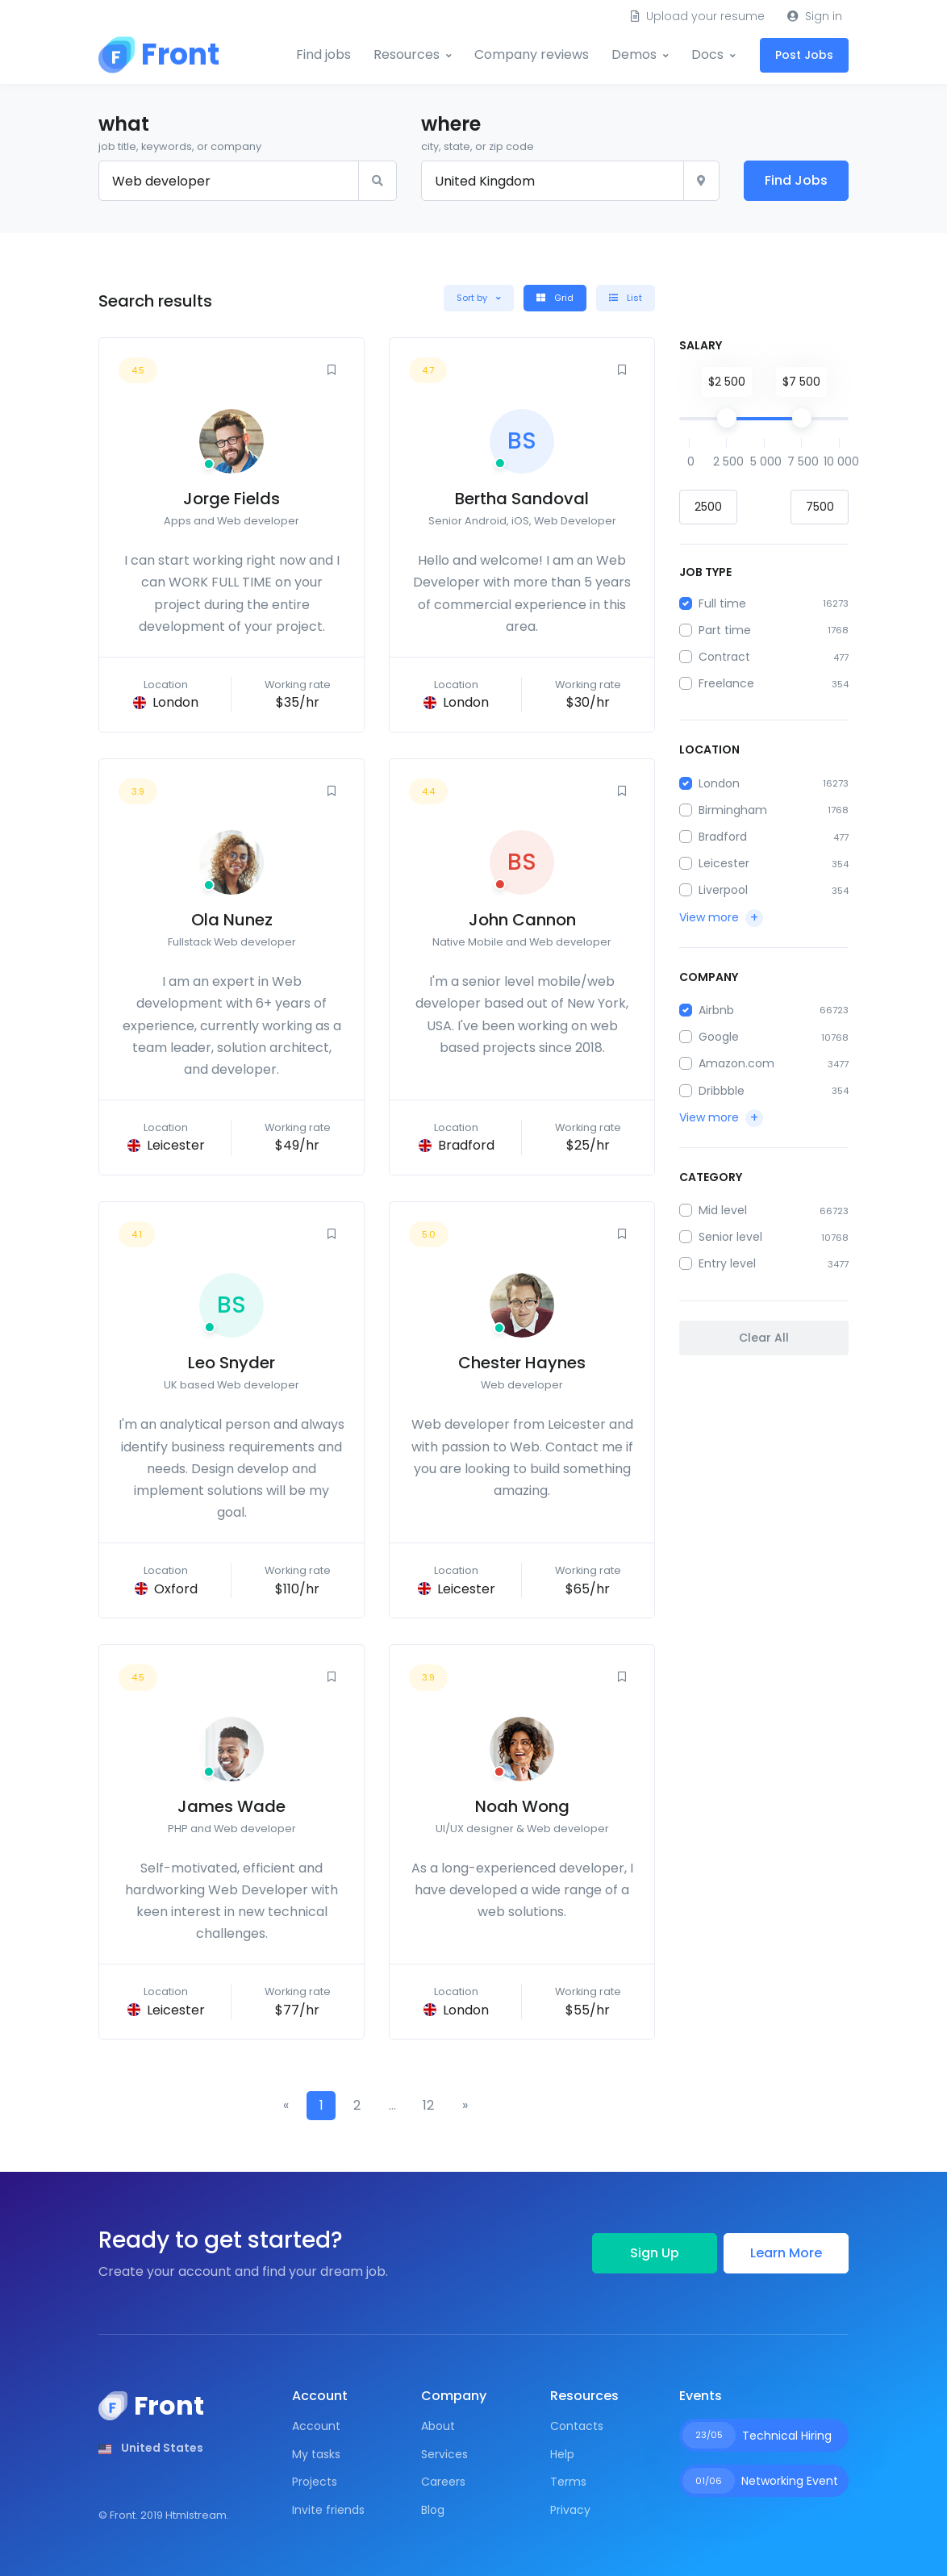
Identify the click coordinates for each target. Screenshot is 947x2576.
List (625, 297)
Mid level (723, 1210)
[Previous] (285, 2105)
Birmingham (733, 810)
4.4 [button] (428, 791)
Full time (722, 603)
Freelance (726, 683)
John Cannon (522, 919)
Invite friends (328, 2510)
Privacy (570, 2510)
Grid (555, 297)
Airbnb (716, 1010)
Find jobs (323, 54)
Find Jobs (796, 180)
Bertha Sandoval (522, 498)
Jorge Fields (231, 498)
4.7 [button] (428, 370)
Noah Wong (522, 1806)
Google (719, 1037)
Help (562, 2454)
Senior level (730, 1237)
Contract (724, 657)
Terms (568, 2482)
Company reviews (531, 54)
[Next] (464, 2105)
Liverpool (723, 890)
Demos (634, 54)
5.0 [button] (429, 1234)
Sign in (814, 16)
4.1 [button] (136, 1234)
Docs (707, 54)
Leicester (724, 863)
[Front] (158, 55)
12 (428, 2105)
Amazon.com (736, 1063)
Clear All (764, 1338)
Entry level (727, 1263)
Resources (406, 54)
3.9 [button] (137, 791)
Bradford (723, 837)
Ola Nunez (232, 919)
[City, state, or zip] (552, 181)
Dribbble (722, 1091)
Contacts (576, 2426)
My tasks (316, 2454)
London (719, 783)
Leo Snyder (231, 1362)
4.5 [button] (137, 370)
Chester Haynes (522, 1362)
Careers (443, 2482)
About (438, 2426)
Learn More (786, 2253)
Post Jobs (804, 55)
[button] (479, 298)
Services (444, 2454)
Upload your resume (698, 16)
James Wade (231, 1806)
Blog (432, 2510)
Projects (314, 2482)
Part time (725, 630)
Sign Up (654, 2253)
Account (316, 2426)
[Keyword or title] (228, 181)
